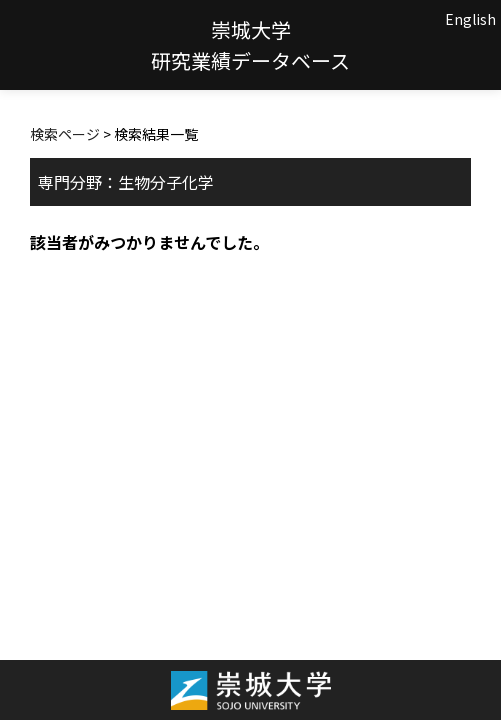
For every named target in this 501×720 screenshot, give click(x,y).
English (470, 19)
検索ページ (65, 134)
